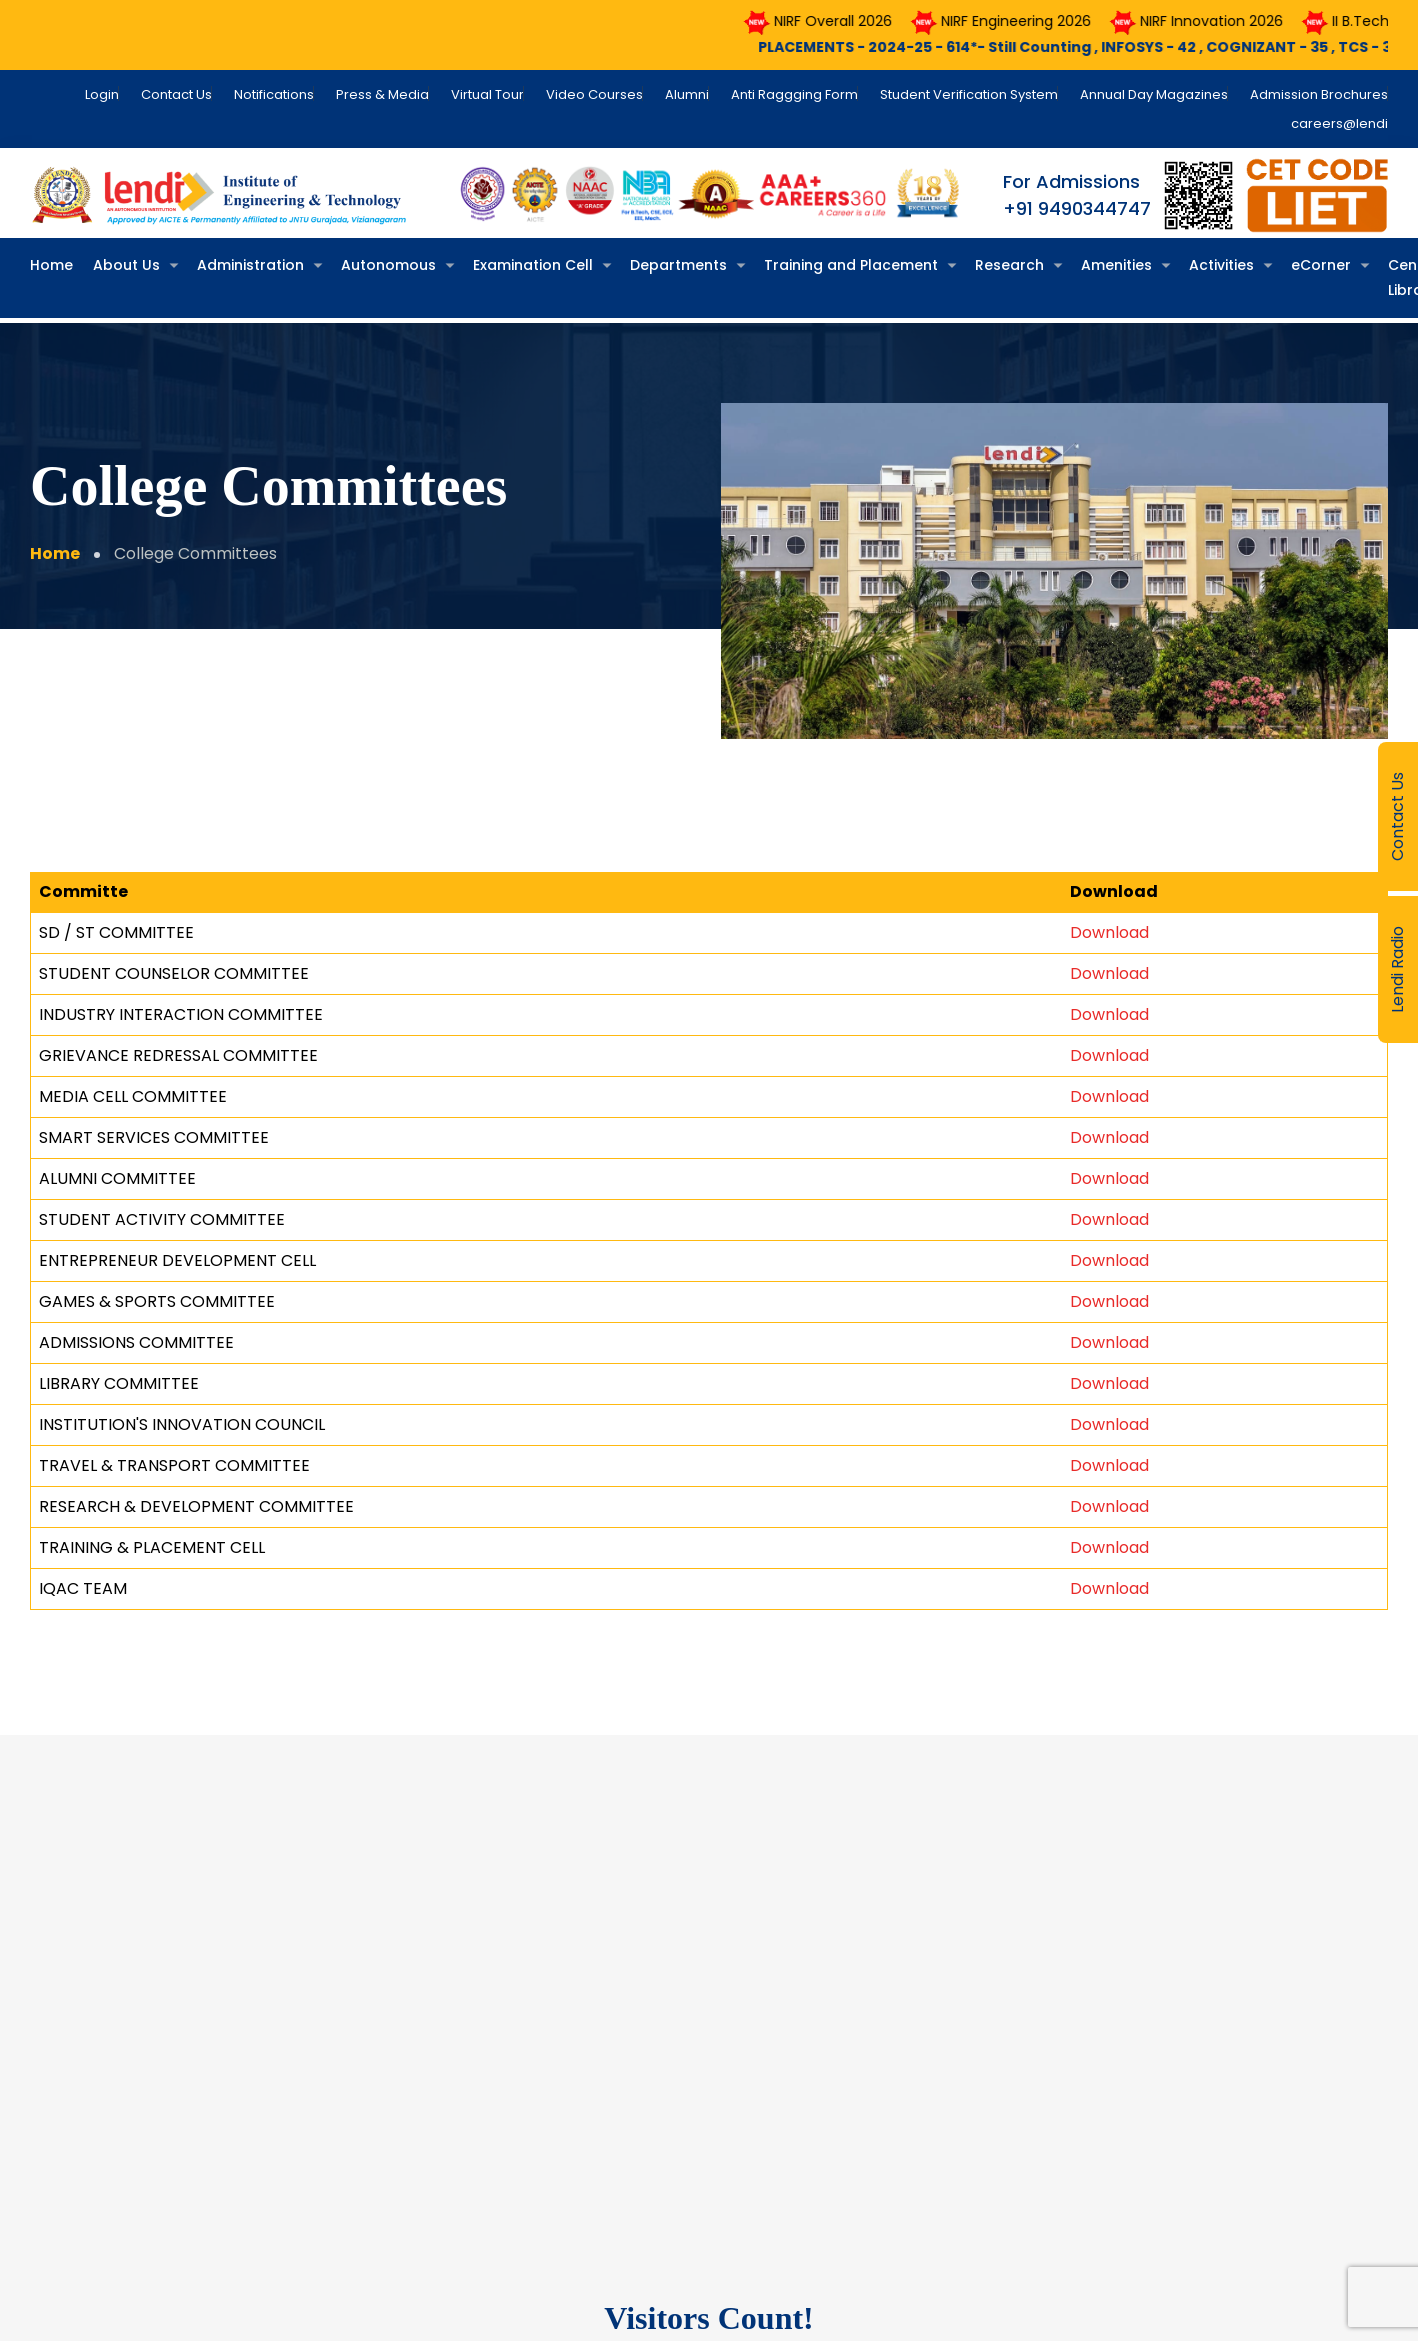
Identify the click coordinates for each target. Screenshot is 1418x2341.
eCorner (1321, 265)
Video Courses (594, 94)
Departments (678, 265)
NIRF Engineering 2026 (1034, 21)
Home (51, 265)
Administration (250, 265)
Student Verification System (969, 94)
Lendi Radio (1397, 969)
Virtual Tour (487, 94)
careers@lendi (1339, 123)
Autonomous (388, 265)
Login (102, 94)
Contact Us (1397, 816)
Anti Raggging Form (794, 94)
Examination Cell (533, 265)
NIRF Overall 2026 (851, 21)
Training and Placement (851, 265)
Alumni (687, 94)
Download (1109, 931)
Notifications (274, 94)
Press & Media (382, 94)
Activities (1221, 265)
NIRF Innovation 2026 (1230, 21)
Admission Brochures (1319, 94)
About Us (126, 265)
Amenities (1116, 265)
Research (1009, 265)
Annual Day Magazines (1154, 94)
